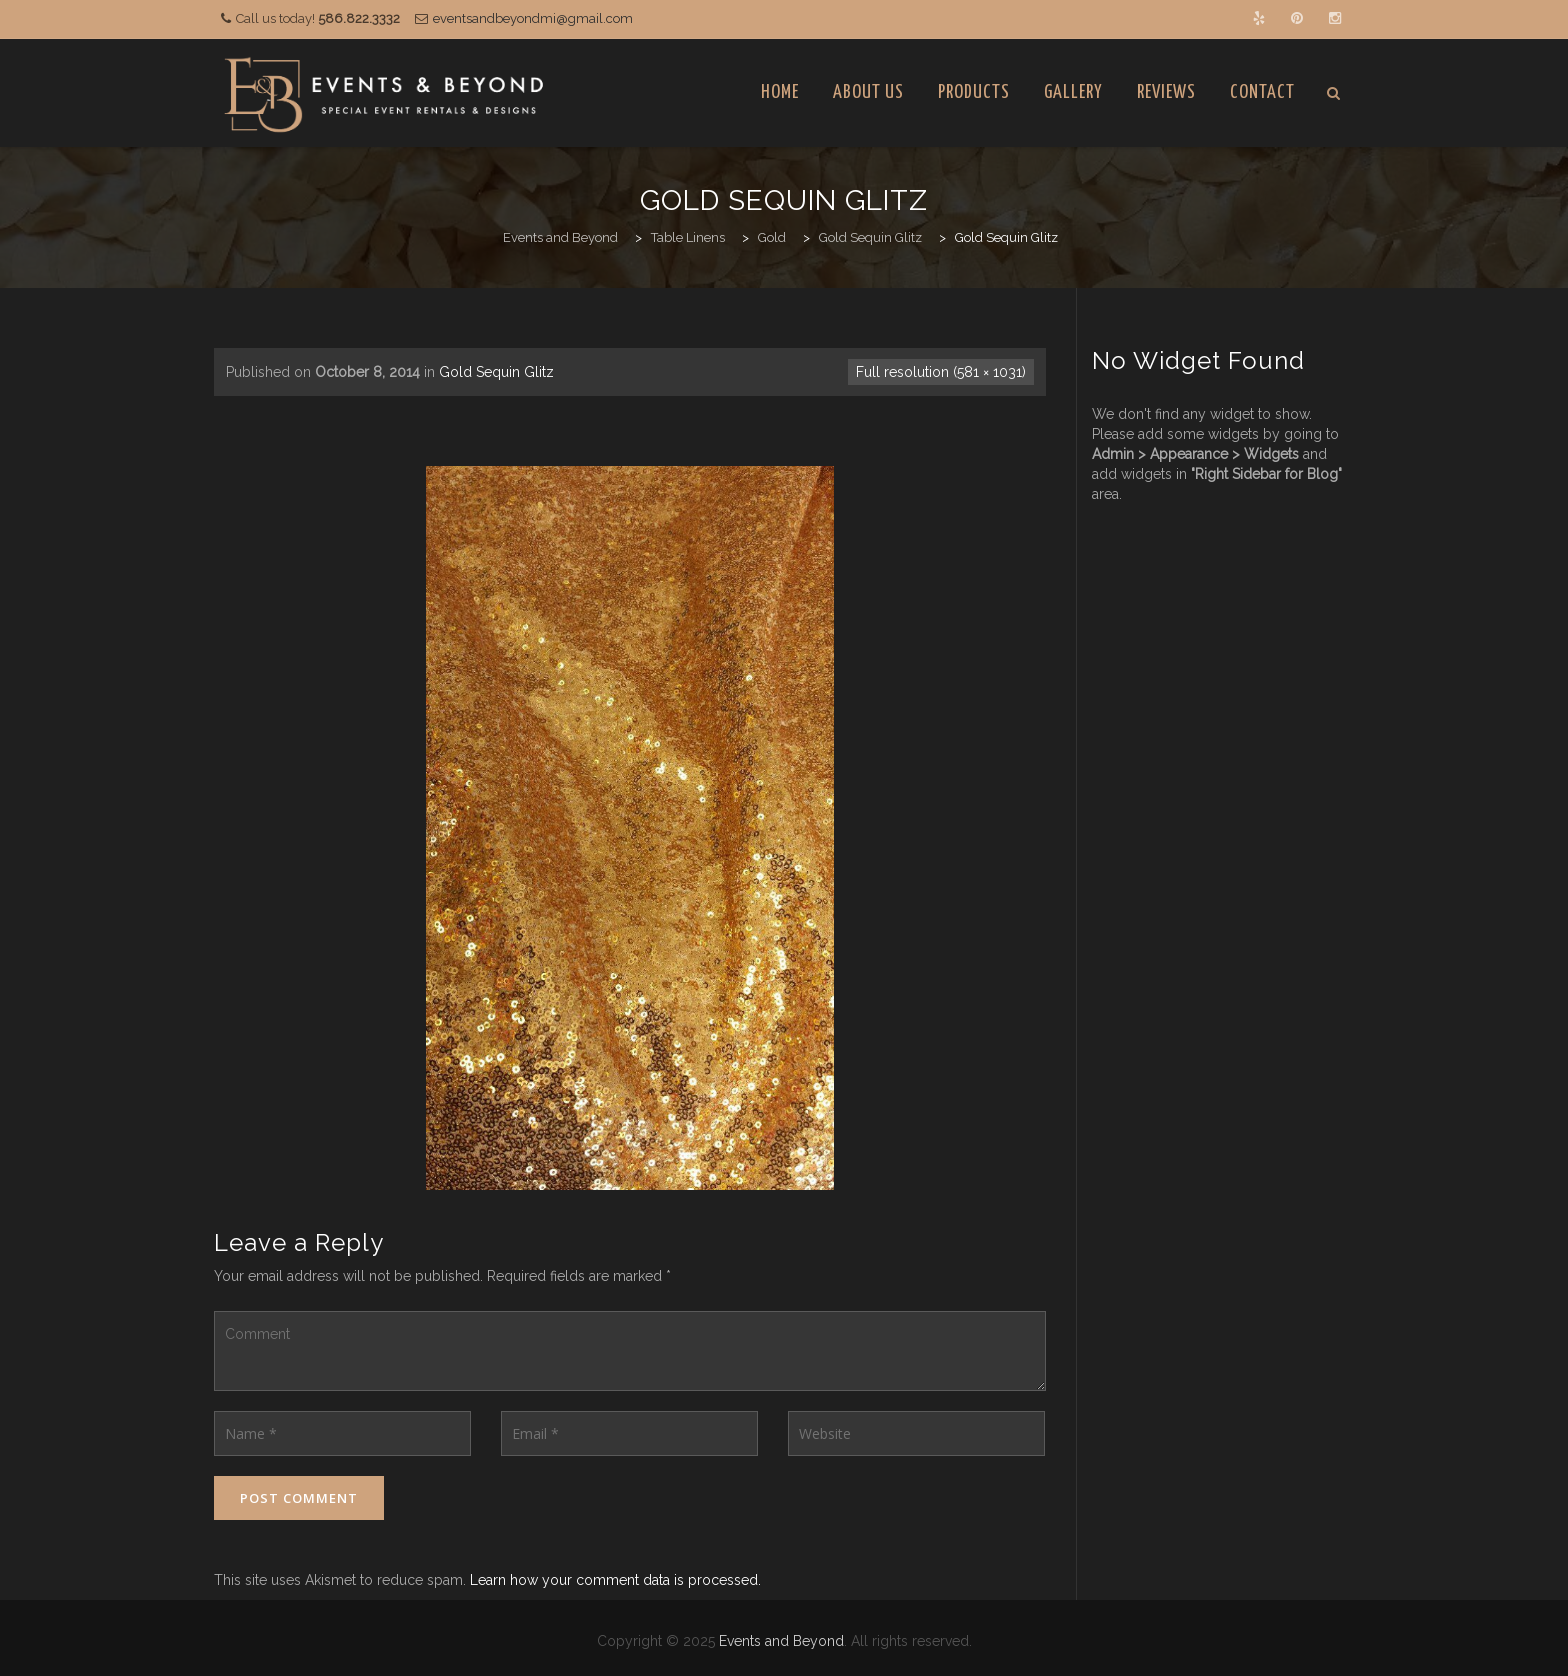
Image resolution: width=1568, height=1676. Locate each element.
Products (974, 92)
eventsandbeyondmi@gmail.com (533, 18)
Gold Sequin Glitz (496, 372)
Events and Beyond (781, 1641)
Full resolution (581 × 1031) (941, 372)
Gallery (1073, 92)
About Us (868, 92)
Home (780, 92)
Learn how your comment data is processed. (615, 1580)
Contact (1262, 92)
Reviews (1166, 92)
